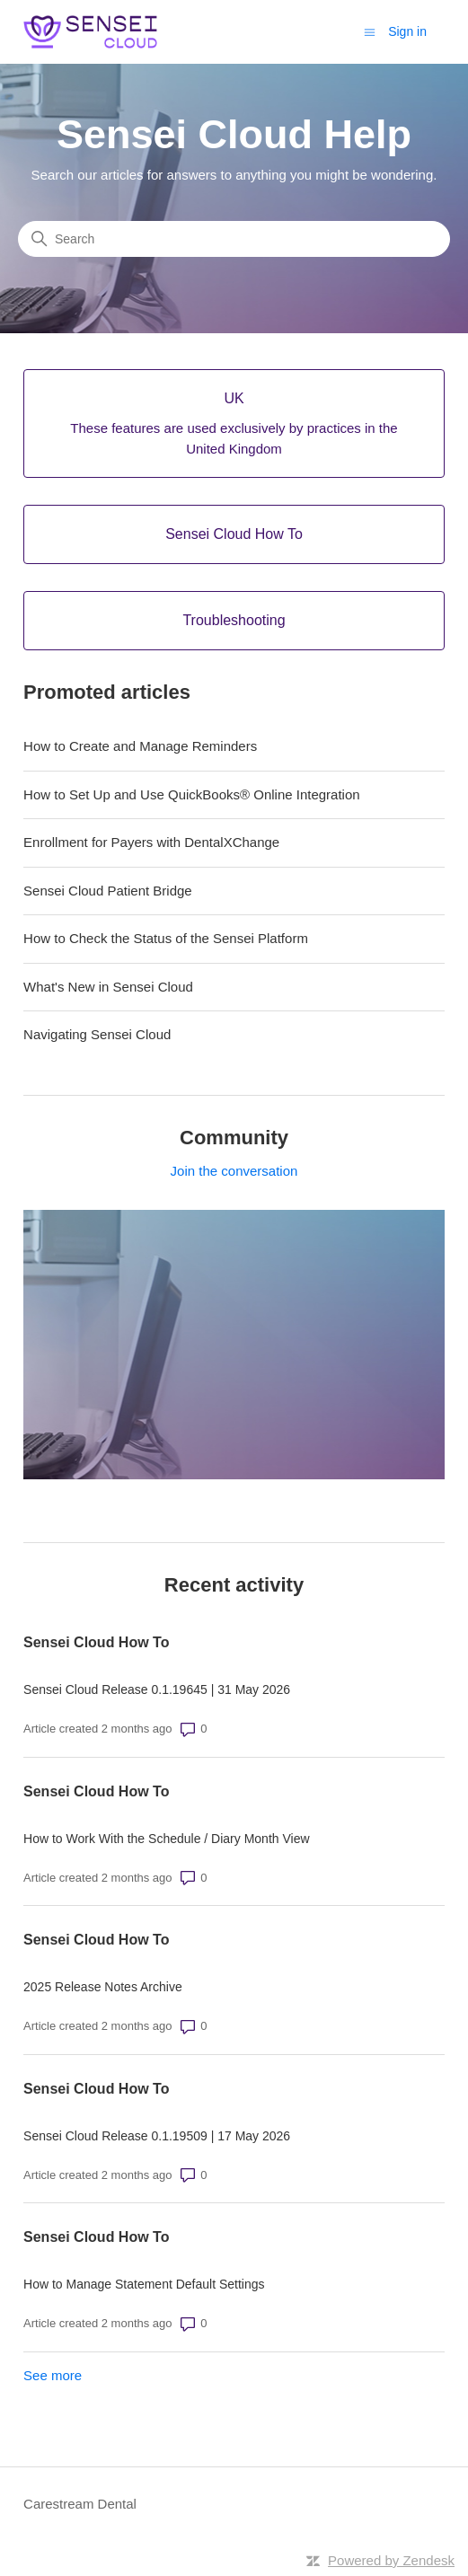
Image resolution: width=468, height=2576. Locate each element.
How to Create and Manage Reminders (140, 746)
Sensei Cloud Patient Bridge (107, 890)
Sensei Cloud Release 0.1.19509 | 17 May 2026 (156, 2136)
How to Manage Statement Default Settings (143, 2284)
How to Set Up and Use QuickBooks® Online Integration (191, 794)
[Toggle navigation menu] (369, 31)
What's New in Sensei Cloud (108, 986)
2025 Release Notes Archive (102, 1987)
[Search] (234, 239)
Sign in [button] (407, 31)
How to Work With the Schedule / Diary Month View (166, 1838)
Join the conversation (234, 1170)
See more (52, 2375)
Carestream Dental (80, 2503)
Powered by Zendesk (391, 2560)
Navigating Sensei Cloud (97, 1034)
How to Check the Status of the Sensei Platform (165, 938)
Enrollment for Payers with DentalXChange (151, 842)
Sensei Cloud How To (96, 1642)
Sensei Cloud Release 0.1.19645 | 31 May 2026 (156, 1689)
